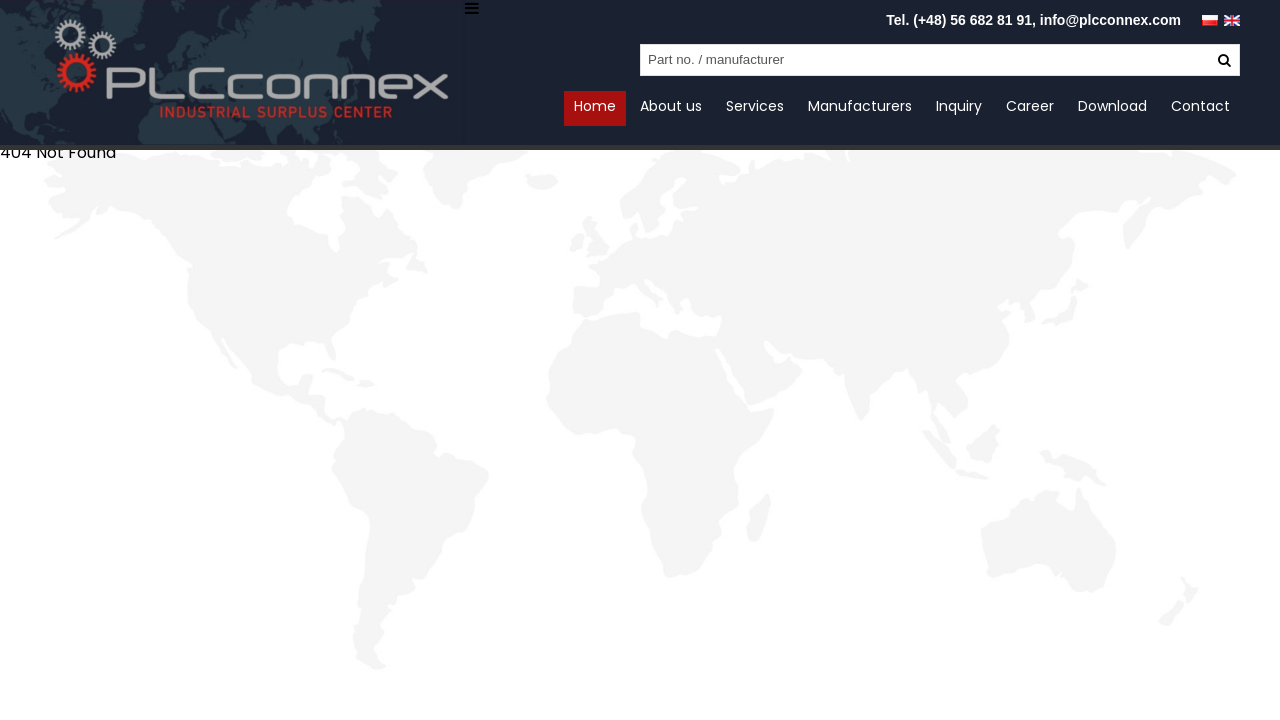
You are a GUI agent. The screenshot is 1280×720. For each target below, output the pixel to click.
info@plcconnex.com (1110, 20)
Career (1030, 106)
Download (1112, 106)
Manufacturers (860, 106)
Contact (1200, 106)
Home (595, 106)
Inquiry (959, 106)
